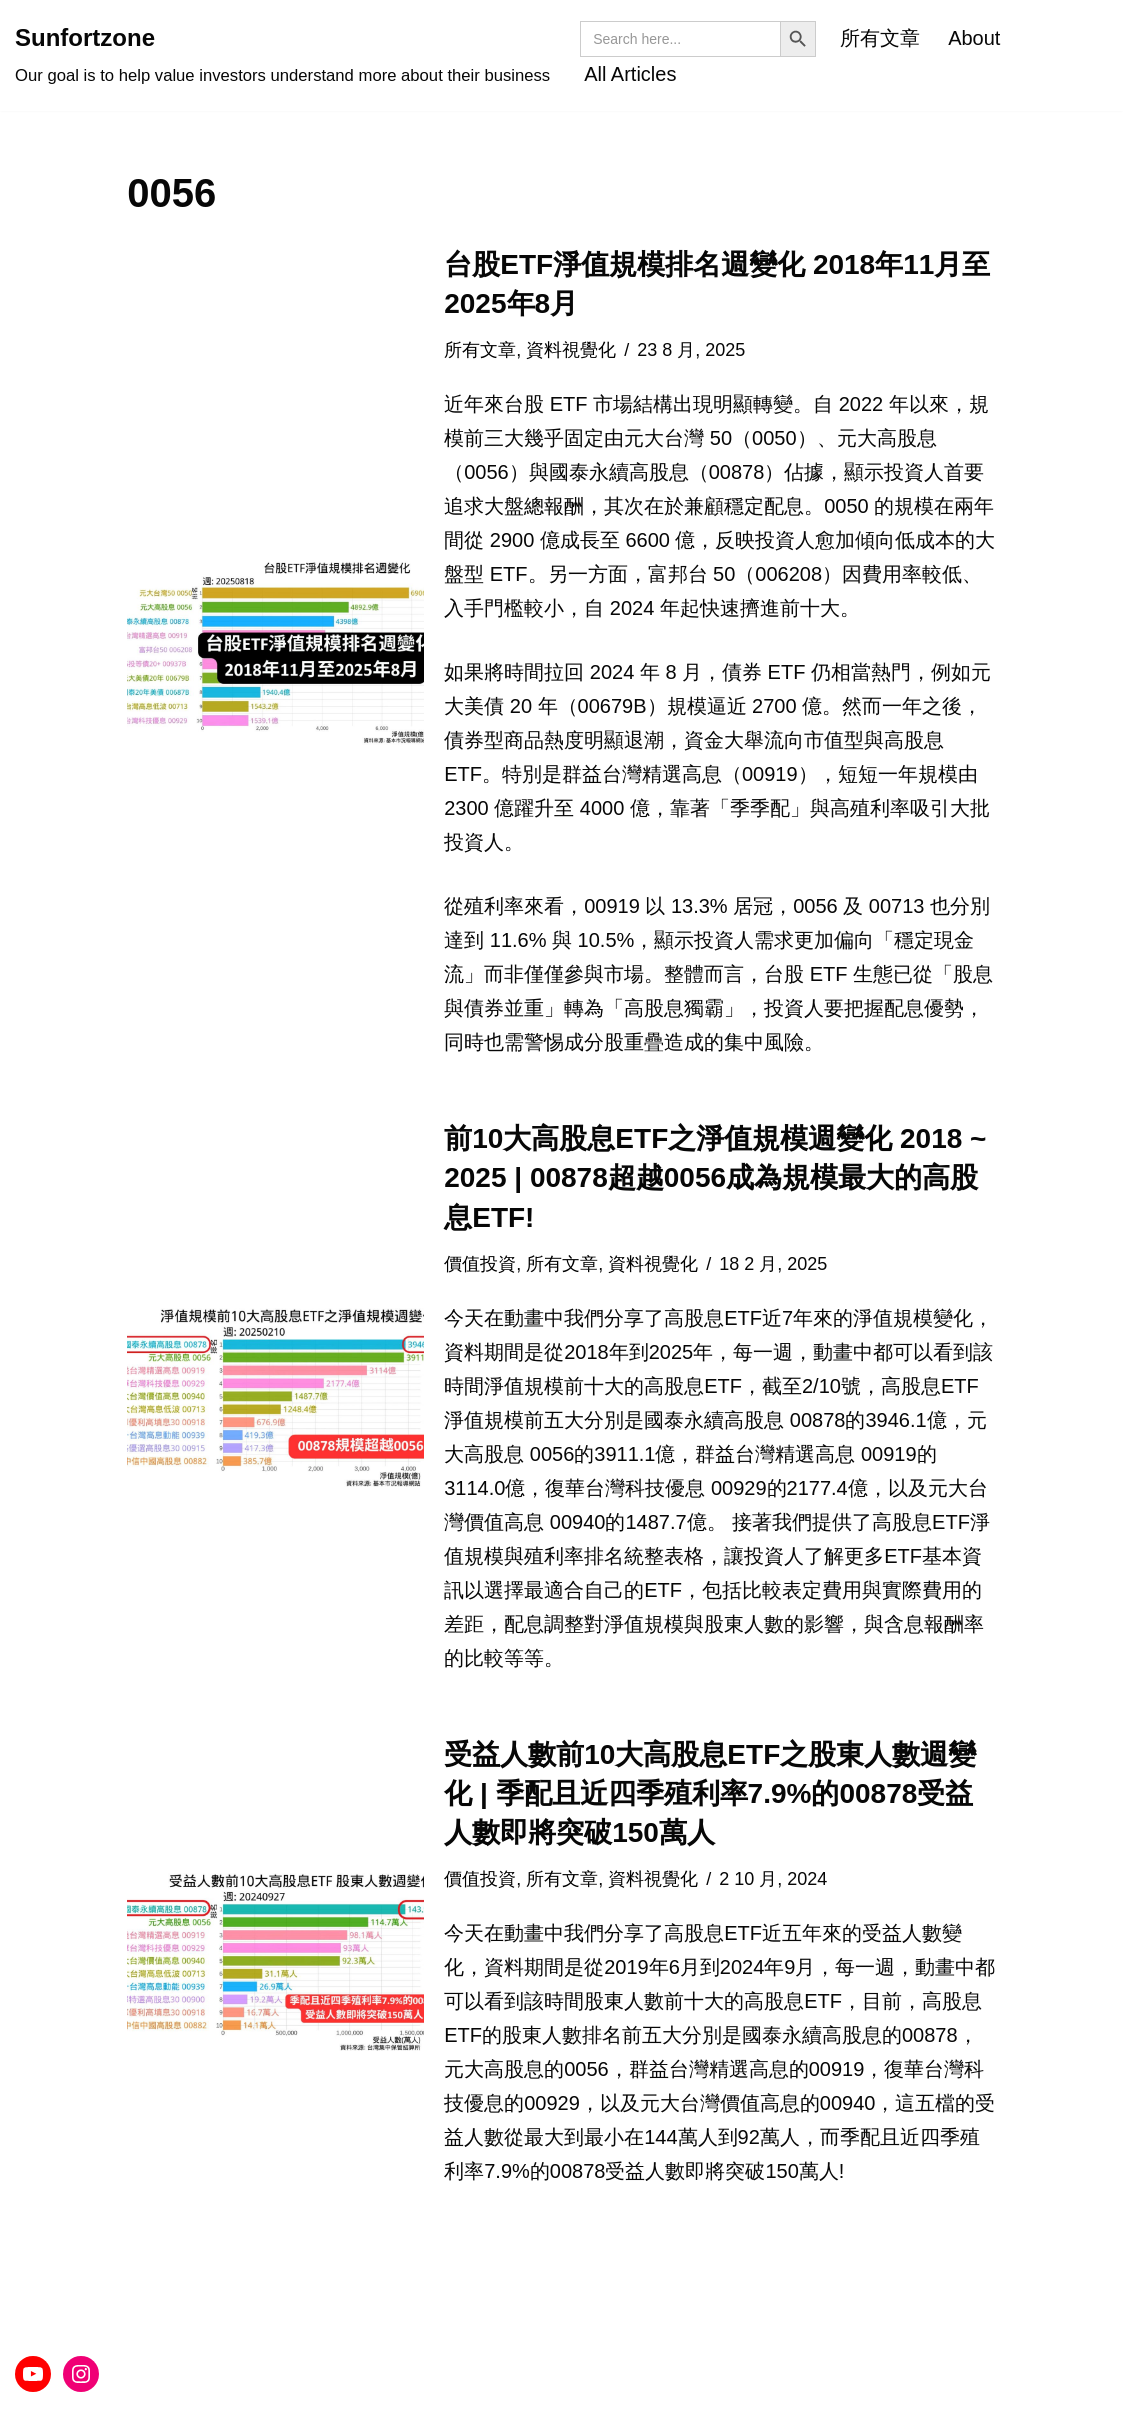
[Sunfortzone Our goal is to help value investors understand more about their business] (282, 55)
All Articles (630, 74)
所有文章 (880, 38)
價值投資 (480, 1264)
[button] (275, 652)
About (974, 38)
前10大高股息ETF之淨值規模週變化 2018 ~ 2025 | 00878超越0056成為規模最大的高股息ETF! (715, 1177)
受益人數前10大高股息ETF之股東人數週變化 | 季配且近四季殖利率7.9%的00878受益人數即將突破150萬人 (710, 1793)
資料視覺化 (571, 350)
